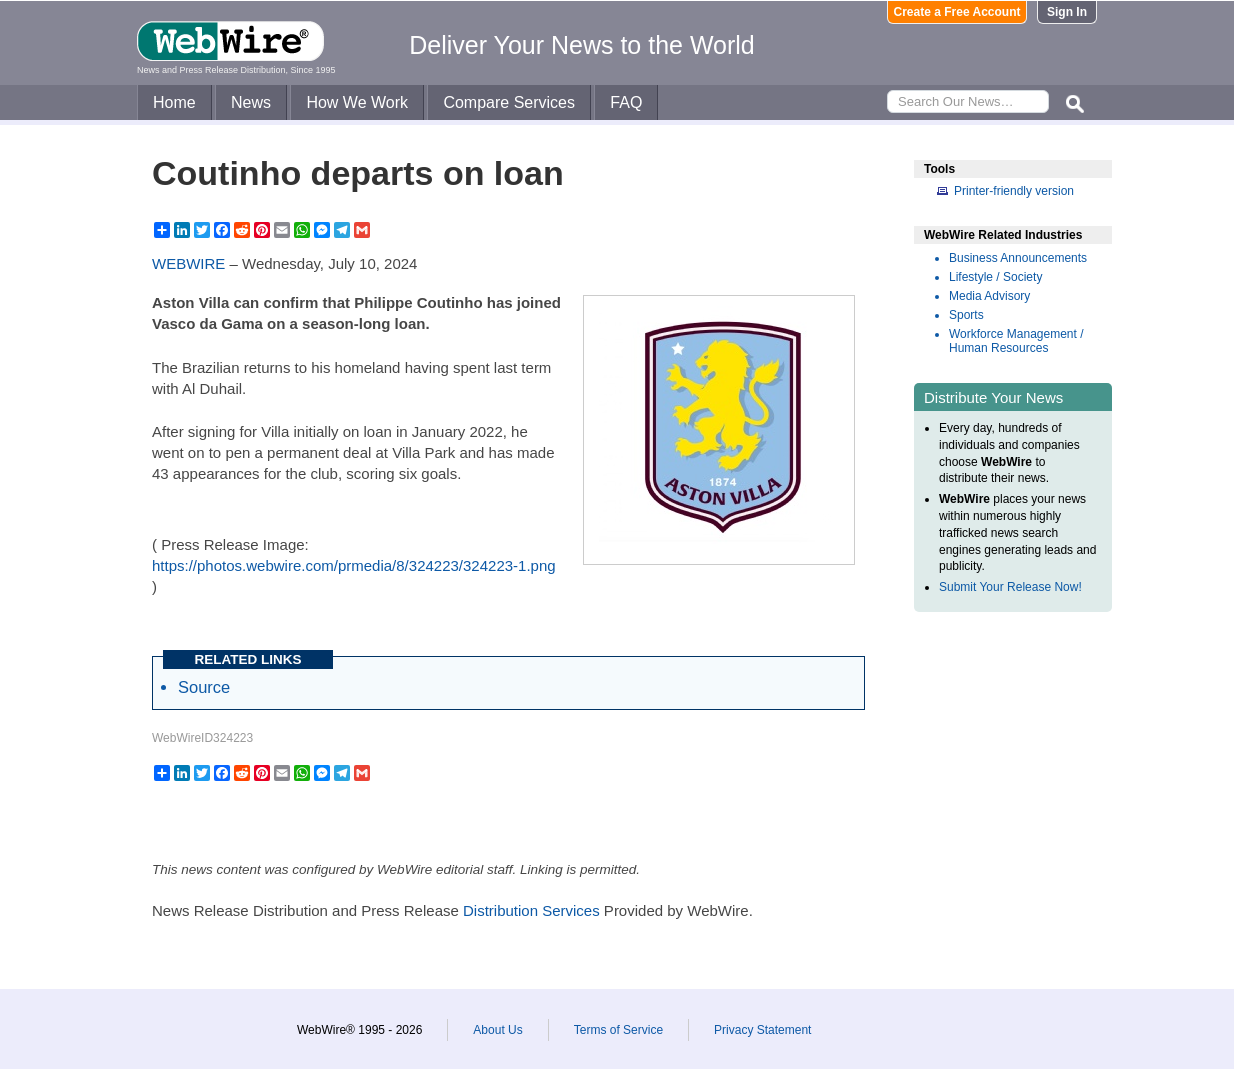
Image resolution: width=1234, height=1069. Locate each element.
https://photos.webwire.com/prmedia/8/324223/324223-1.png (354, 565)
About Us (497, 1030)
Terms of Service (618, 1030)
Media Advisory (989, 296)
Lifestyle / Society (995, 277)
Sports (966, 315)
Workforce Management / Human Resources (1016, 341)
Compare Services (509, 102)
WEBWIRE (188, 263)
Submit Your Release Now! (1010, 587)
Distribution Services (531, 910)
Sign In (1067, 12)
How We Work (357, 102)
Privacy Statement (762, 1030)
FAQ (626, 102)
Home (174, 102)
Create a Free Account (957, 12)
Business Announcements (1018, 258)
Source (204, 687)
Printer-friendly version (1014, 191)
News (251, 102)
